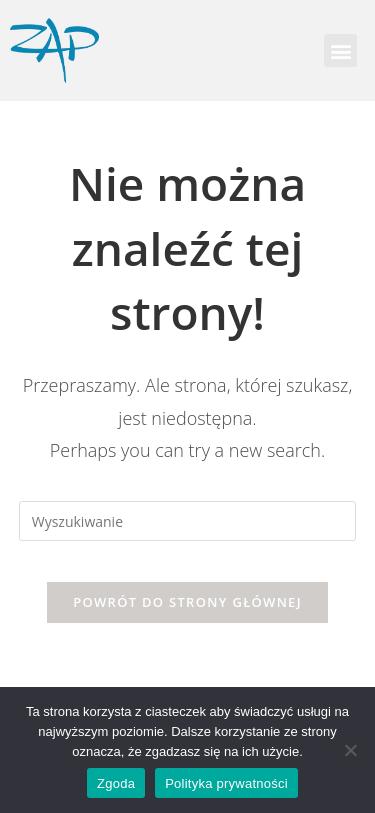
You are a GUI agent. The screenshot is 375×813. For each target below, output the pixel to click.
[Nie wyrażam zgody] (350, 750)
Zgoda (116, 783)
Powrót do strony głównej (187, 602)
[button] (340, 50)
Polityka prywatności (226, 783)
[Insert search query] (188, 521)
